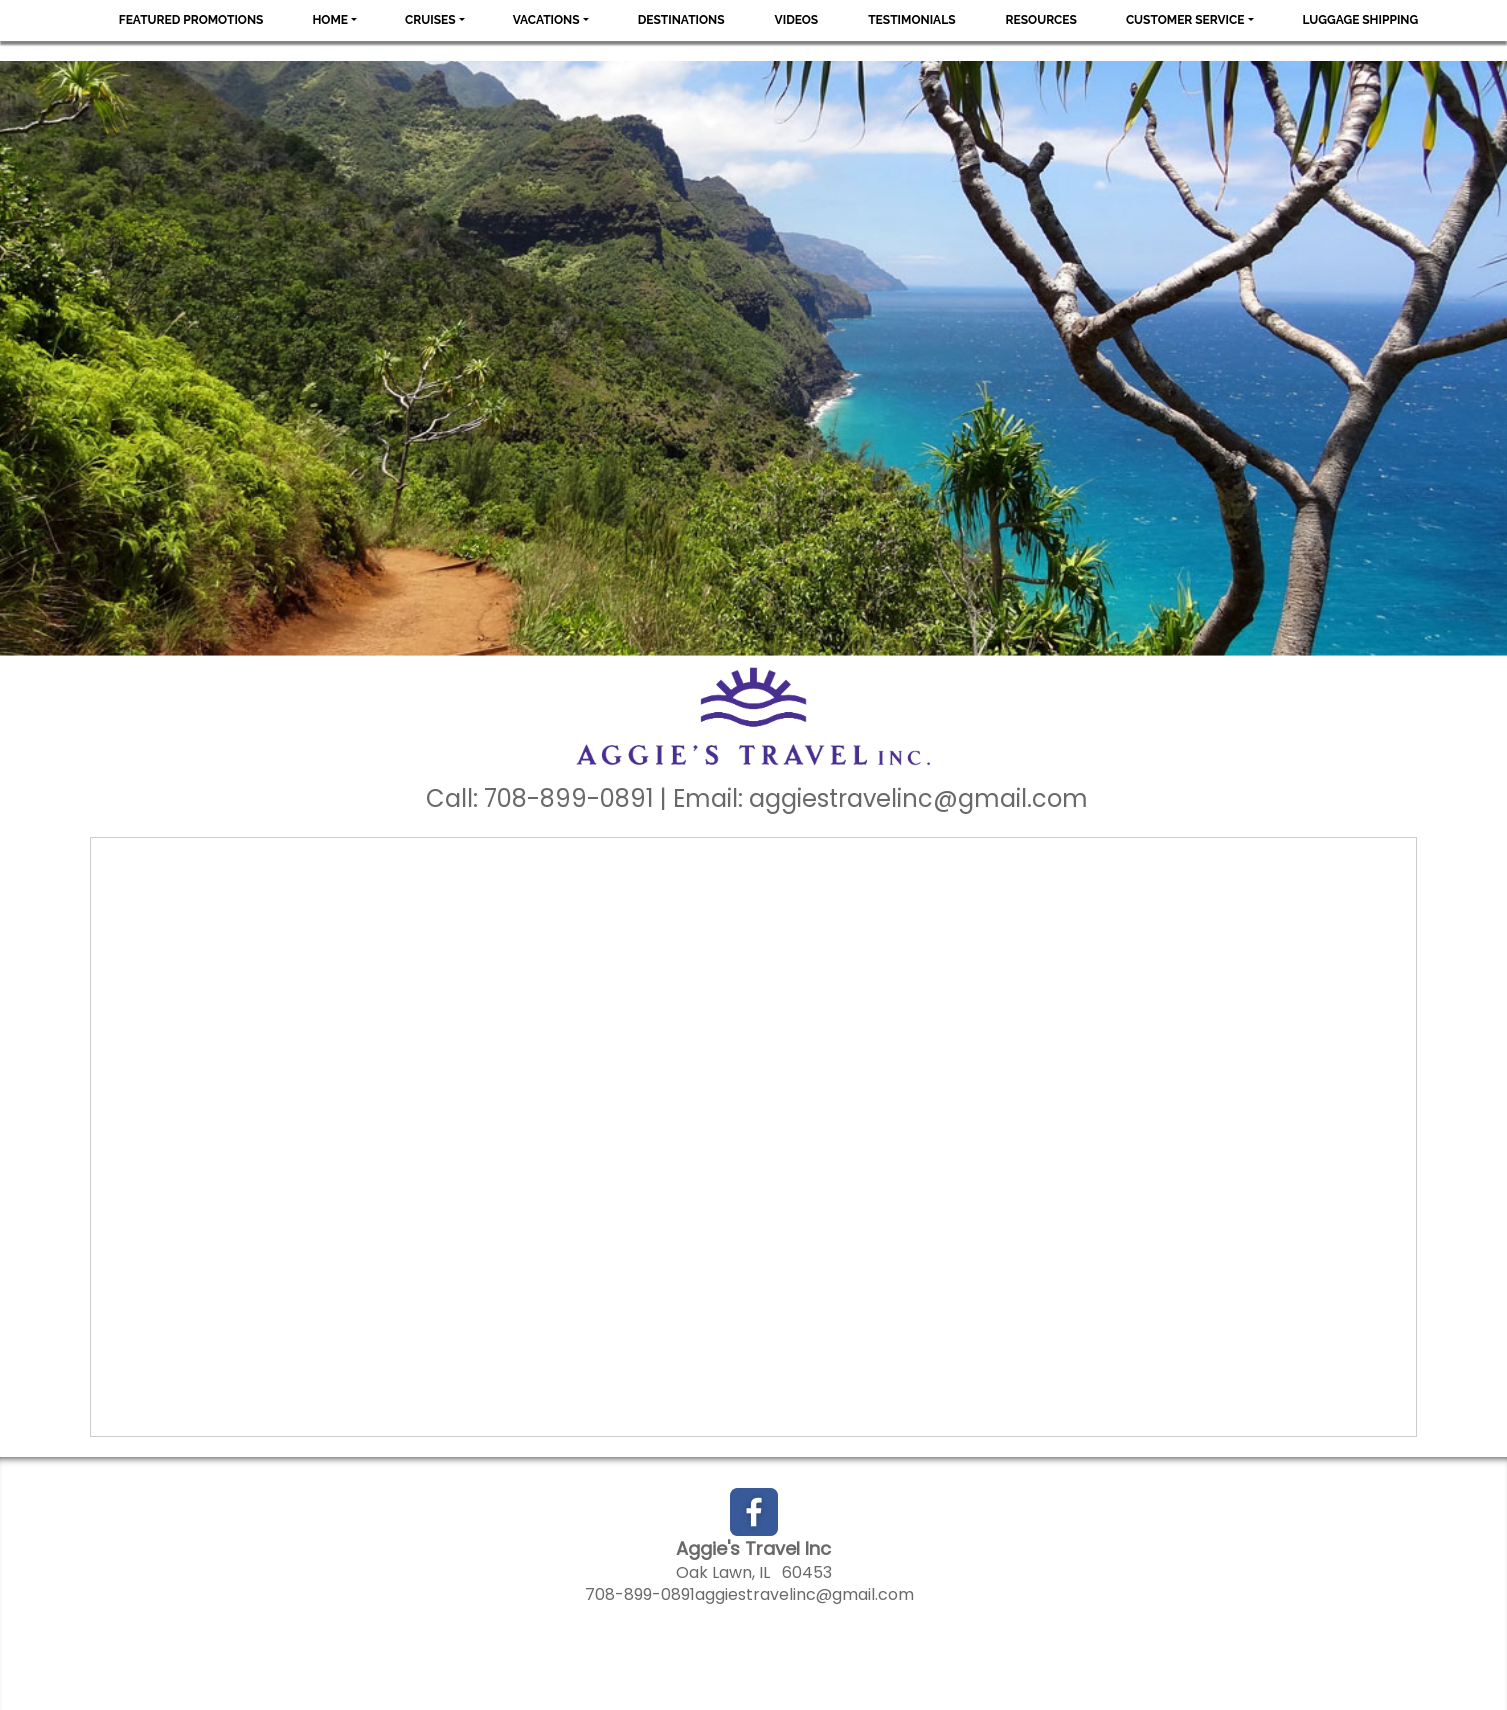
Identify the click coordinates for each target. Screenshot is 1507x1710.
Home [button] (330, 20)
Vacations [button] (546, 20)
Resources (1041, 20)
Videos (797, 20)
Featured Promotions (191, 20)
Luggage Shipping (1361, 20)
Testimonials (911, 20)
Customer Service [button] (1185, 20)
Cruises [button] (430, 20)
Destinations (681, 20)
